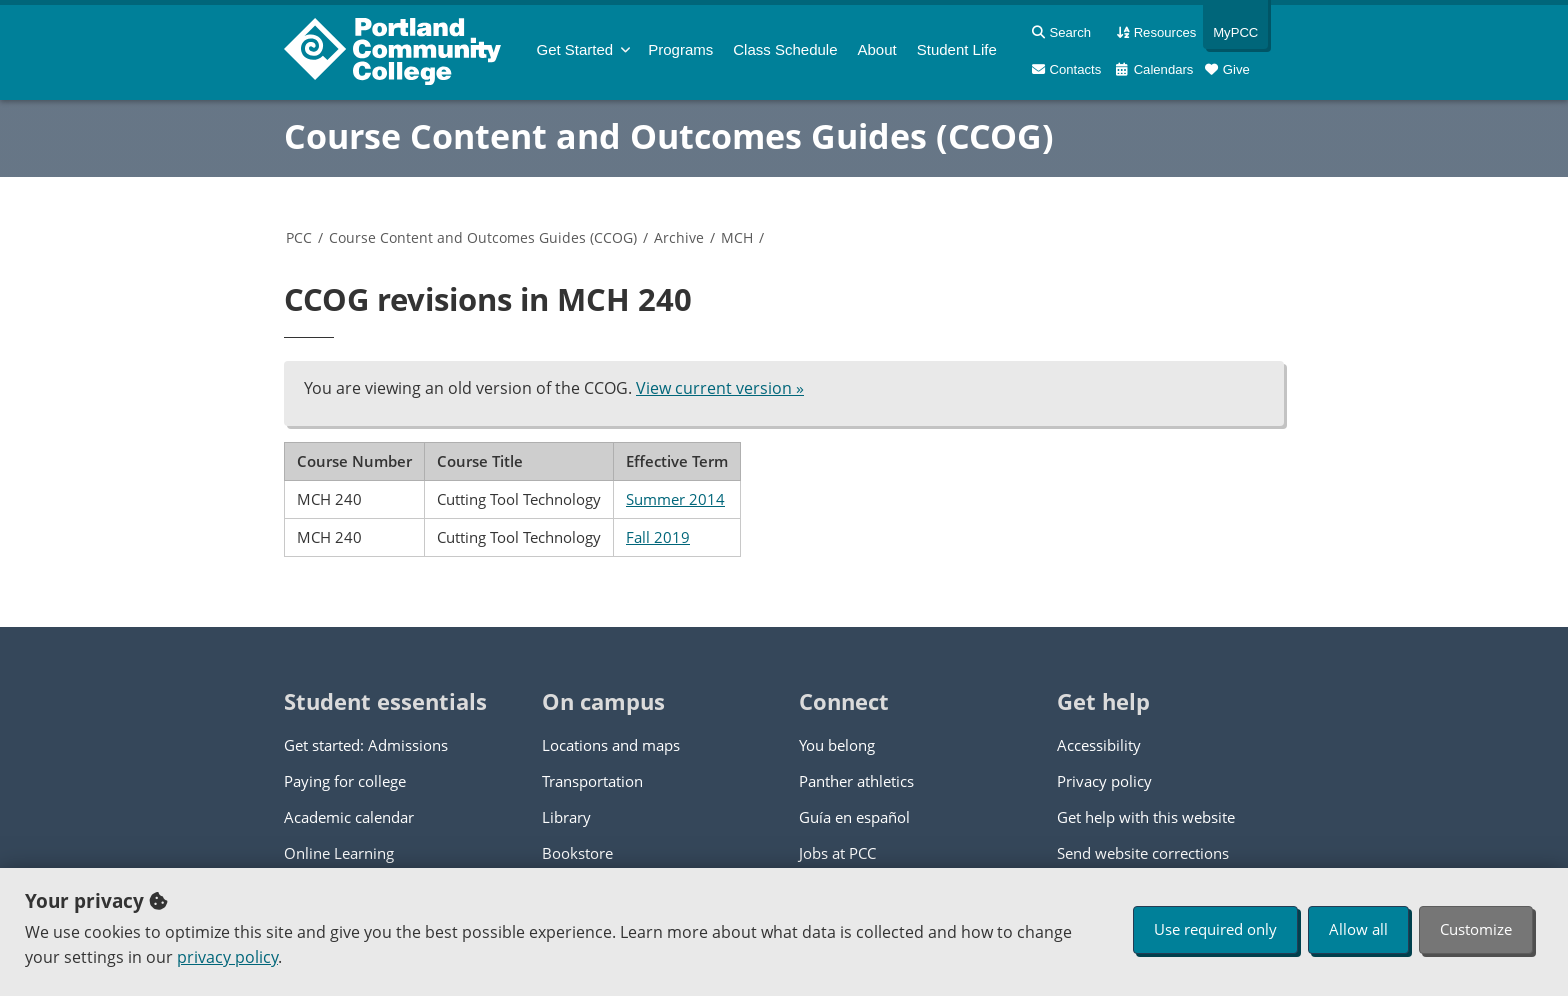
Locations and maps (611, 745)
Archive (679, 237)
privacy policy (227, 957)
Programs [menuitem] (680, 49)
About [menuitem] (877, 49)
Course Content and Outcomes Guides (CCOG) (669, 136)
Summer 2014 (675, 499)
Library (566, 817)
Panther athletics (856, 781)
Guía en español (854, 817)
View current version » (720, 388)
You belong (837, 745)
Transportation (592, 781)
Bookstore (577, 853)
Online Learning (339, 853)
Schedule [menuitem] (785, 49)
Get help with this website (1146, 817)
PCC (299, 237)
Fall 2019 (658, 537)
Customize (1476, 929)
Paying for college (345, 781)
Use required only (1215, 929)
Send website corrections (1143, 853)
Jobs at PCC (837, 853)
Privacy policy (1104, 781)
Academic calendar (349, 817)
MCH (737, 237)
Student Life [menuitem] (957, 49)
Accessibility (1099, 745)
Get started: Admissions (366, 745)
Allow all (1358, 929)
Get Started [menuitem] (575, 49)
